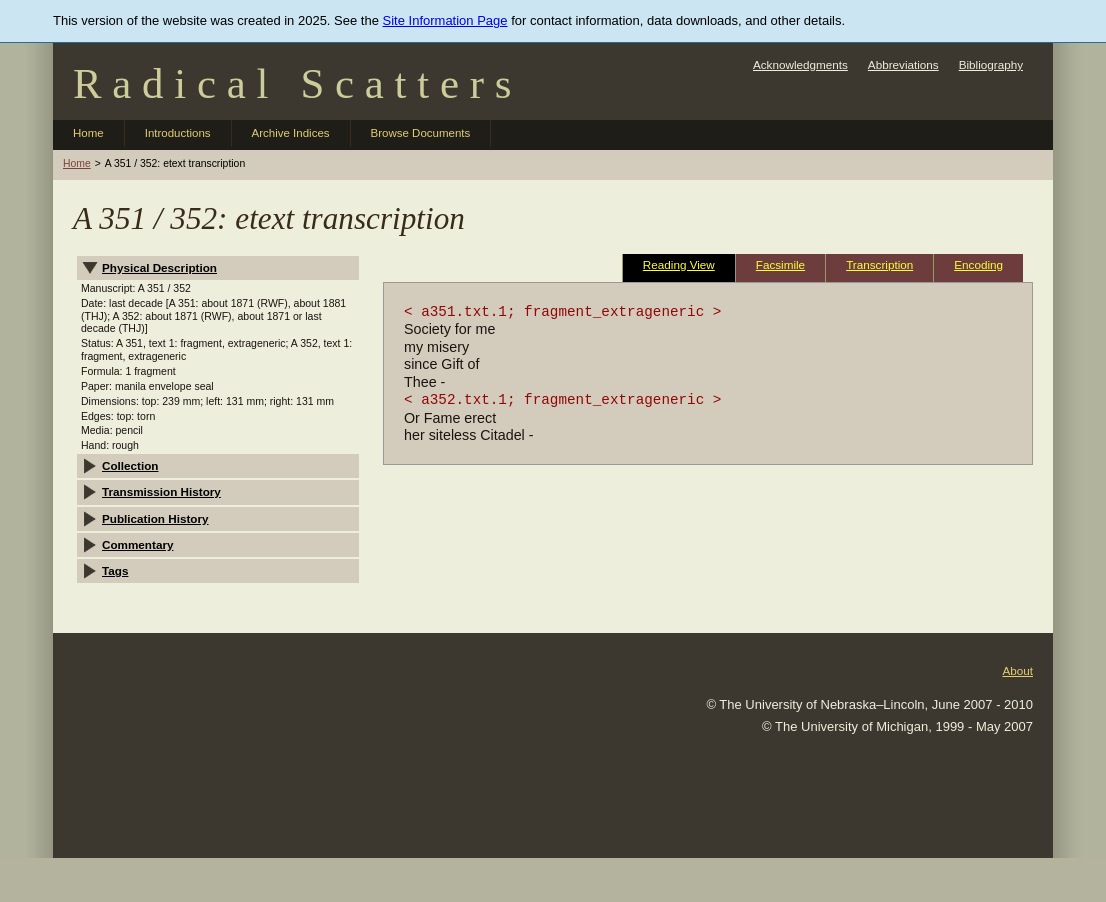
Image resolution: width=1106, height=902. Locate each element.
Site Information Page (445, 20)
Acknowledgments (800, 64)
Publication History (155, 518)
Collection (130, 465)
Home (88, 133)
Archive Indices (291, 133)
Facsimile (780, 264)
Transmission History (161, 491)
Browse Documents (421, 133)
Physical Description (159, 267)
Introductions (178, 133)
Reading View (679, 264)
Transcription (879, 264)
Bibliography (991, 64)
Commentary (137, 544)
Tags (115, 570)
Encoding (978, 264)
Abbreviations (903, 64)
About (1017, 670)
